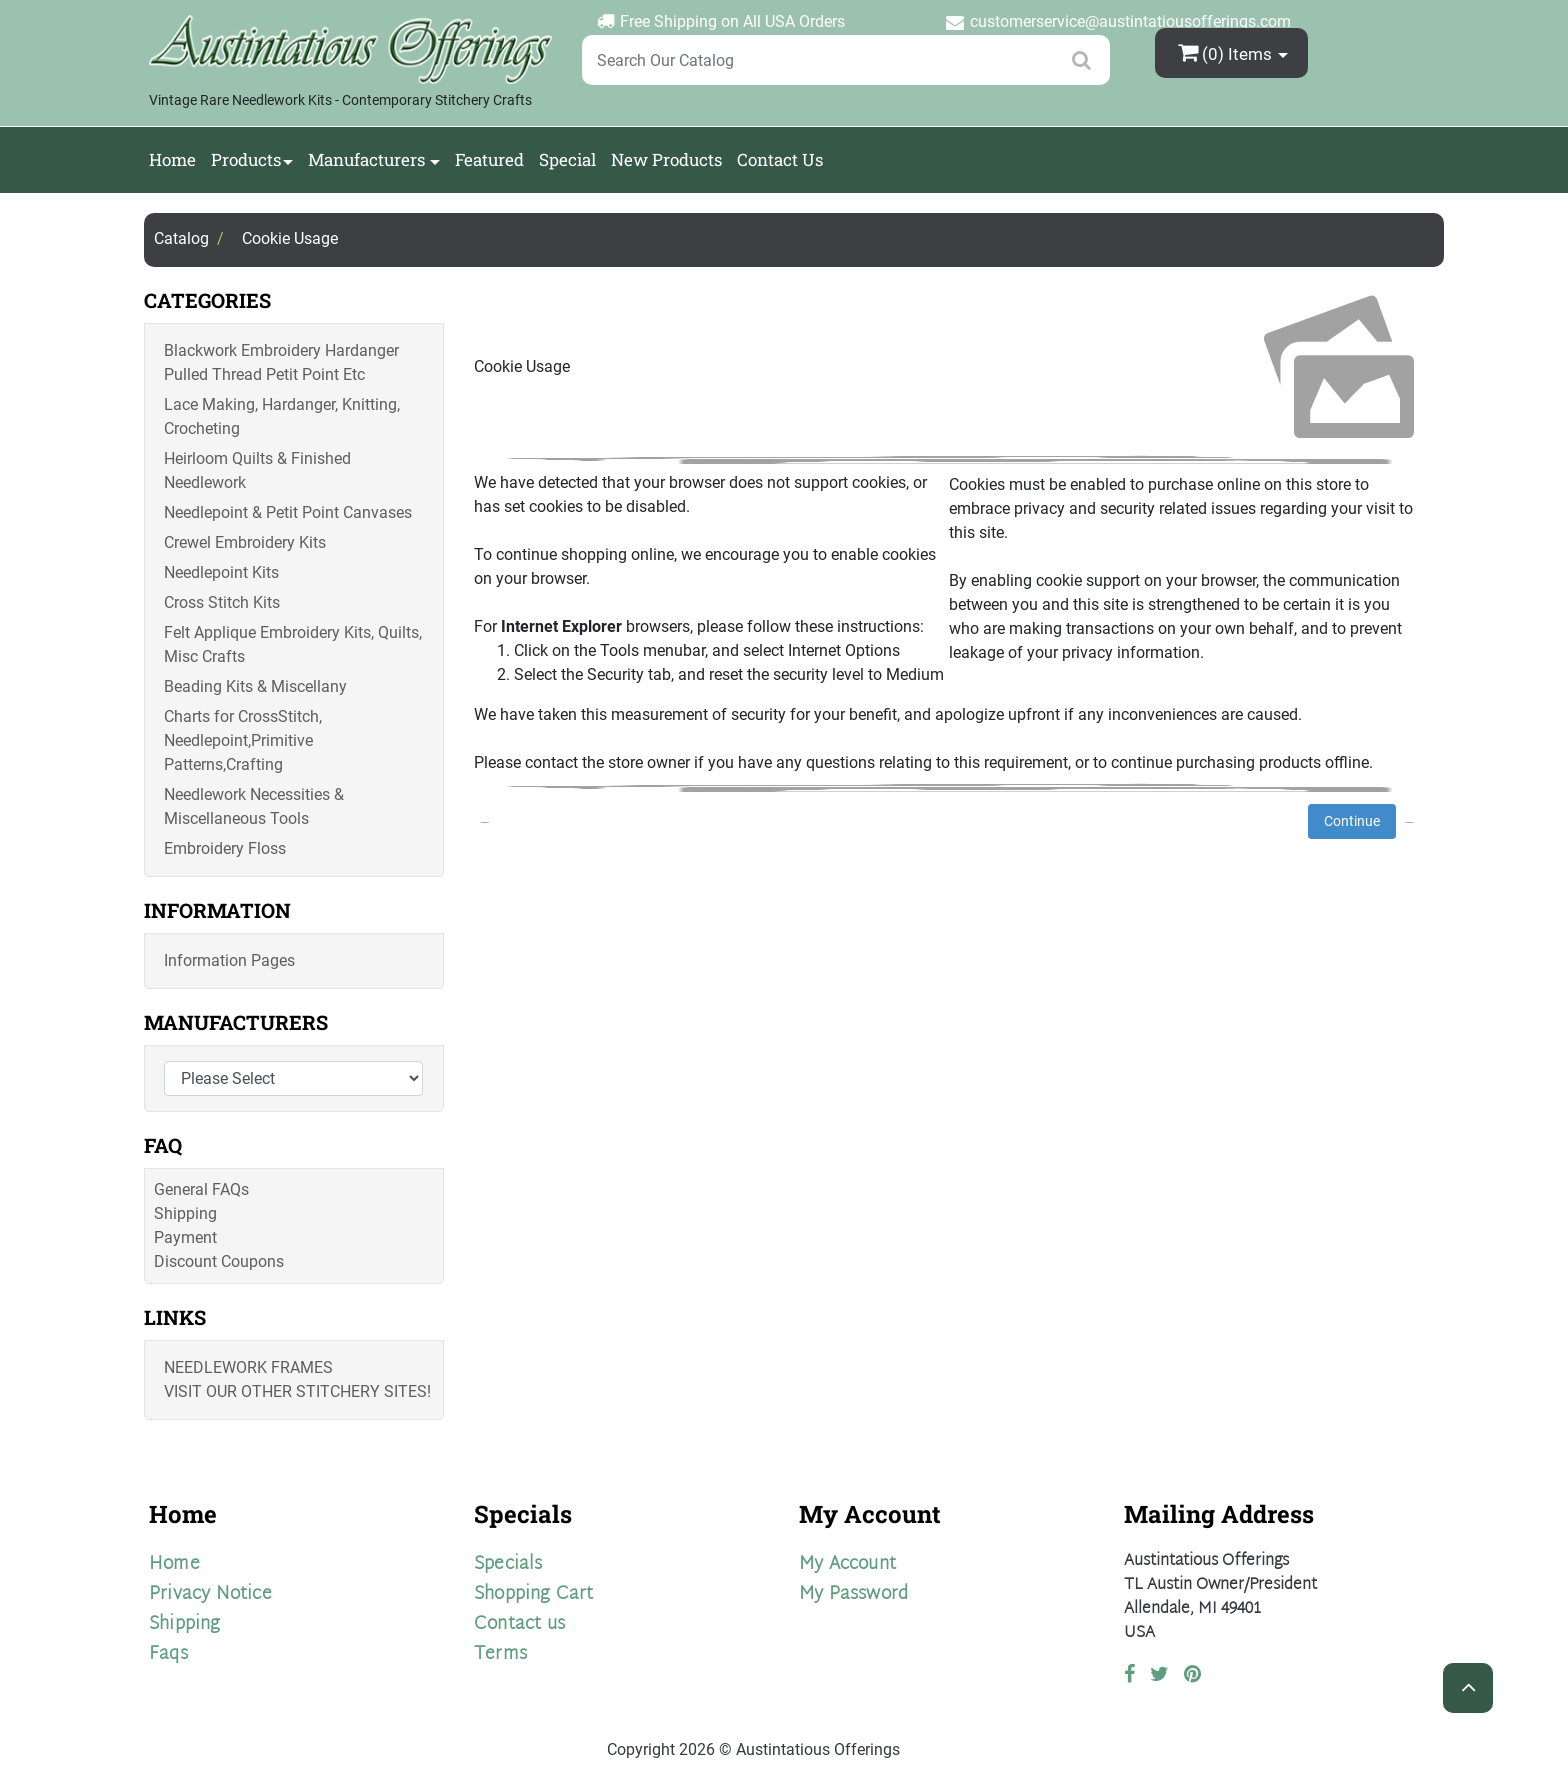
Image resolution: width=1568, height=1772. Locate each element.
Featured (489, 159)
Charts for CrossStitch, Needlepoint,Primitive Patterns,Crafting (243, 740)
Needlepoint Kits (221, 572)
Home (172, 159)
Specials (508, 1564)
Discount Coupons (219, 1261)
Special (567, 159)
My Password (853, 1594)
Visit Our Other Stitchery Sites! (297, 1391)
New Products (666, 159)
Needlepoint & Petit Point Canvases (288, 512)
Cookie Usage (290, 238)
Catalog (181, 238)
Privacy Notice (210, 1594)
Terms (500, 1654)
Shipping (185, 1213)
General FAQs (201, 1189)
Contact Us (780, 159)
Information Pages (229, 960)
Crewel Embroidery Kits (245, 542)
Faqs (168, 1654)
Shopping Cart (534, 1594)
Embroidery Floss (225, 848)
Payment (185, 1237)
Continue (1352, 821)
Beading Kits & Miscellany (255, 686)
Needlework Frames (248, 1367)
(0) (1227, 52)
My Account (847, 1564)
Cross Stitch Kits (222, 602)
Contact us (519, 1624)
